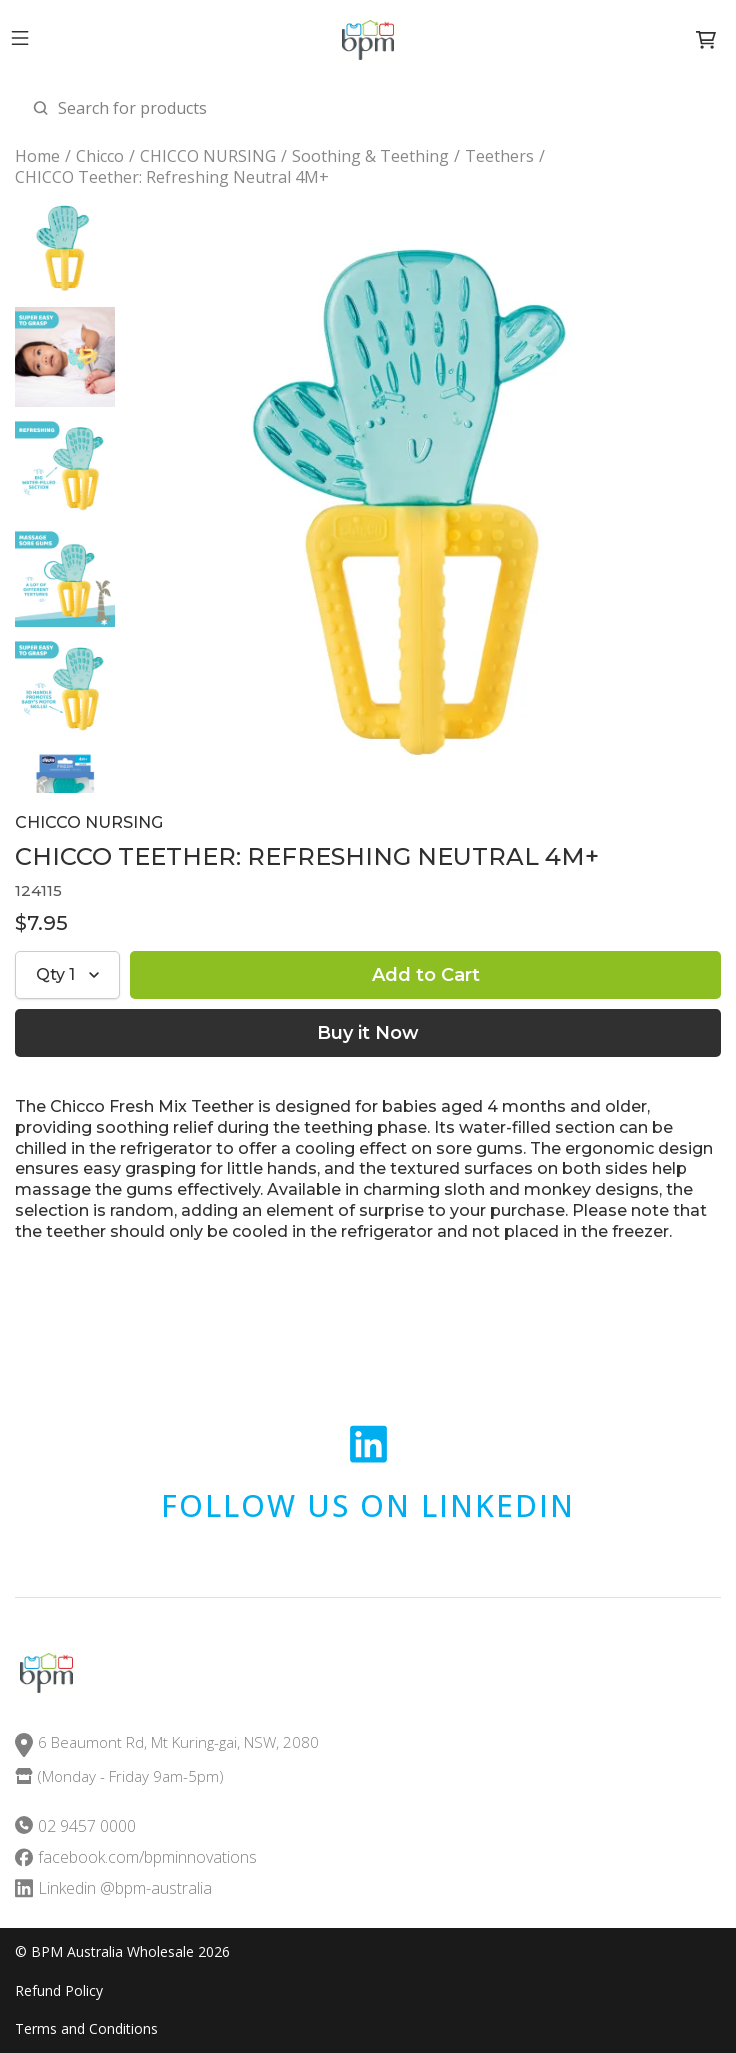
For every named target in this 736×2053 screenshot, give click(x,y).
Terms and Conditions (86, 2029)
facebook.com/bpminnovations (147, 1857)
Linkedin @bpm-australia (125, 1888)
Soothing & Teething (370, 156)
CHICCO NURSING (208, 156)
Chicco (100, 156)
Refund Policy (59, 1991)
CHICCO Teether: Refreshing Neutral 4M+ (172, 177)
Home (37, 156)
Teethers (499, 156)
